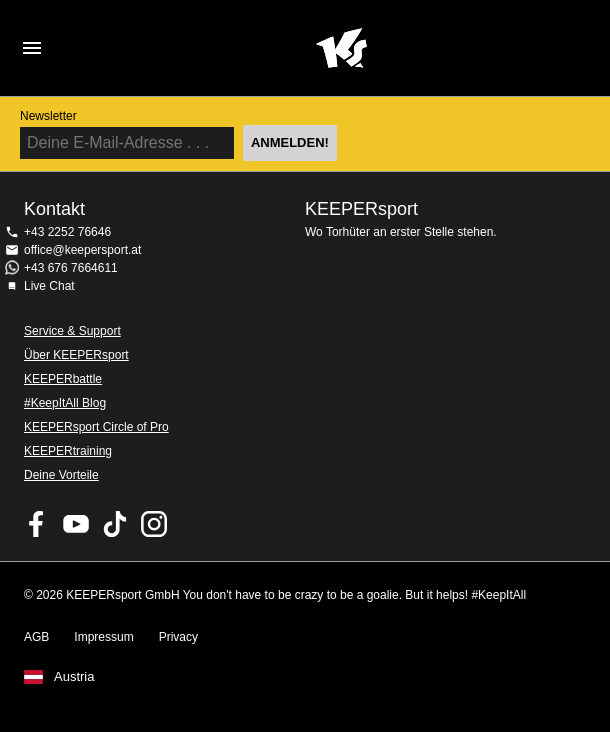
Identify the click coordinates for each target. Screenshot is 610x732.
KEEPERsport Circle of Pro (96, 427)
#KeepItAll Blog (65, 403)
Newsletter (48, 116)
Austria (74, 677)
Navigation (32, 48)
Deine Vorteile (61, 475)
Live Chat (49, 286)
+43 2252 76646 (67, 232)
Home (341, 48)
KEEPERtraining (68, 451)
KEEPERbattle (63, 379)
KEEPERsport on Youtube (76, 524)
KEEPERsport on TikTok (115, 524)
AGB (36, 637)
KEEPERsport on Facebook (37, 524)
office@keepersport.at (82, 250)
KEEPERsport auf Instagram (154, 524)
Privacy (178, 637)
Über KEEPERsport (76, 355)
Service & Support (72, 331)
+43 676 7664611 (71, 268)
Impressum (103, 637)
